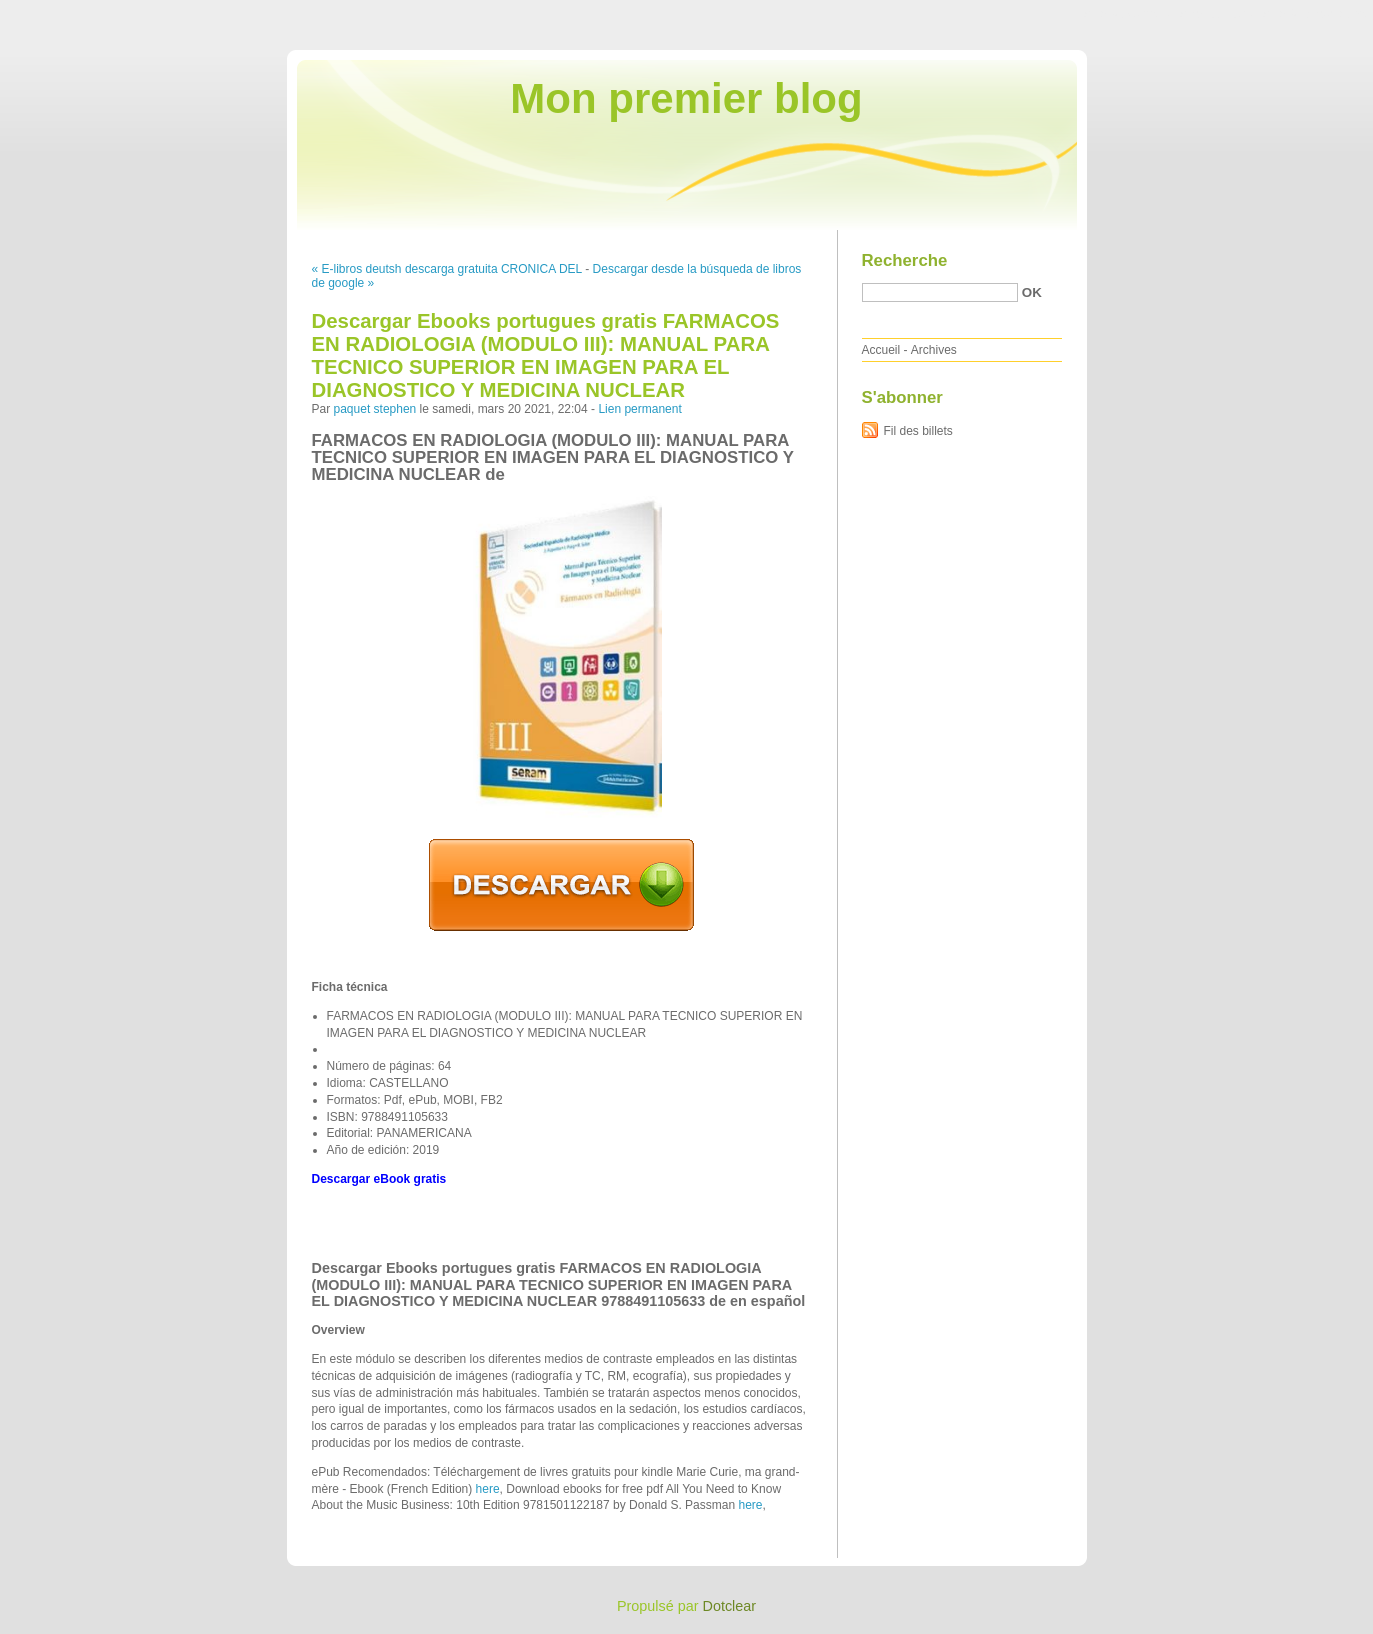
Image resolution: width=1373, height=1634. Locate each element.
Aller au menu (1216, 14)
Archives (934, 350)
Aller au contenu (1127, 14)
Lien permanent (639, 409)
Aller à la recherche (1314, 14)
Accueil (881, 350)
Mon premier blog (686, 98)
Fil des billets (918, 431)
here (488, 1489)
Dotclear (730, 1606)
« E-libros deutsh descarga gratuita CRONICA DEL (447, 269)
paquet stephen (375, 409)
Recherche (905, 260)
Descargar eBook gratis (379, 1179)
